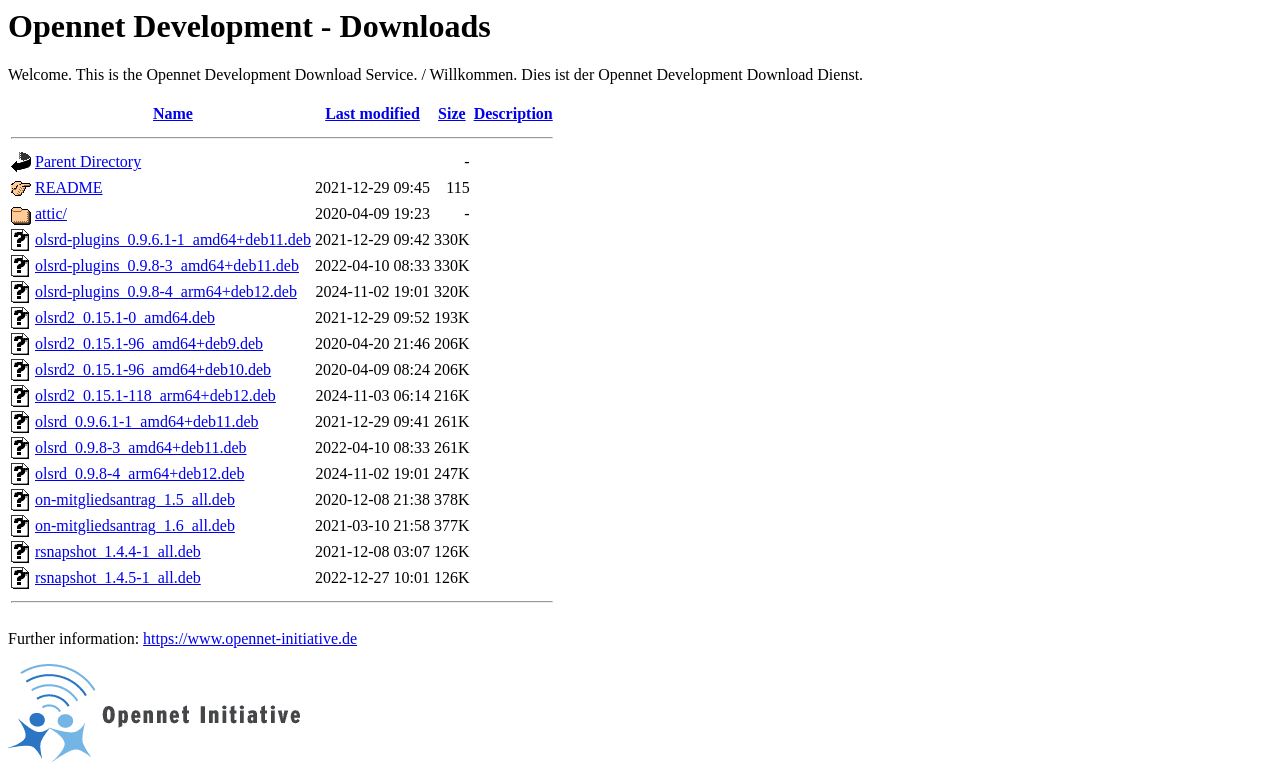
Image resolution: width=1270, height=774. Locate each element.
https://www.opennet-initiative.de (250, 638)
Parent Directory (88, 161)
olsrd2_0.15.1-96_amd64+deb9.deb (149, 343)
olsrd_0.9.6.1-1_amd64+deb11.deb (147, 421)
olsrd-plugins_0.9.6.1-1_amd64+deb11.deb (173, 239)
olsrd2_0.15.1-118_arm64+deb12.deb (155, 395)
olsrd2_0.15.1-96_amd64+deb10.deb (153, 369)
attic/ (51, 213)
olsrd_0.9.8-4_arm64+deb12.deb (139, 473)
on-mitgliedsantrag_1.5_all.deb (135, 499)
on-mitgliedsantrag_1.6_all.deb (135, 525)
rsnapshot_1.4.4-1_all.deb (118, 551)
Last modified (372, 113)
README (69, 187)
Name (173, 113)
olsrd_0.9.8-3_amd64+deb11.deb (141, 447)
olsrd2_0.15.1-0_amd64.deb (125, 317)
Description (513, 113)
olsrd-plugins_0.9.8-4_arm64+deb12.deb (166, 291)
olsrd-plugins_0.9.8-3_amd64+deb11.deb (167, 265)
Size (452, 113)
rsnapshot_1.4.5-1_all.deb (118, 577)
